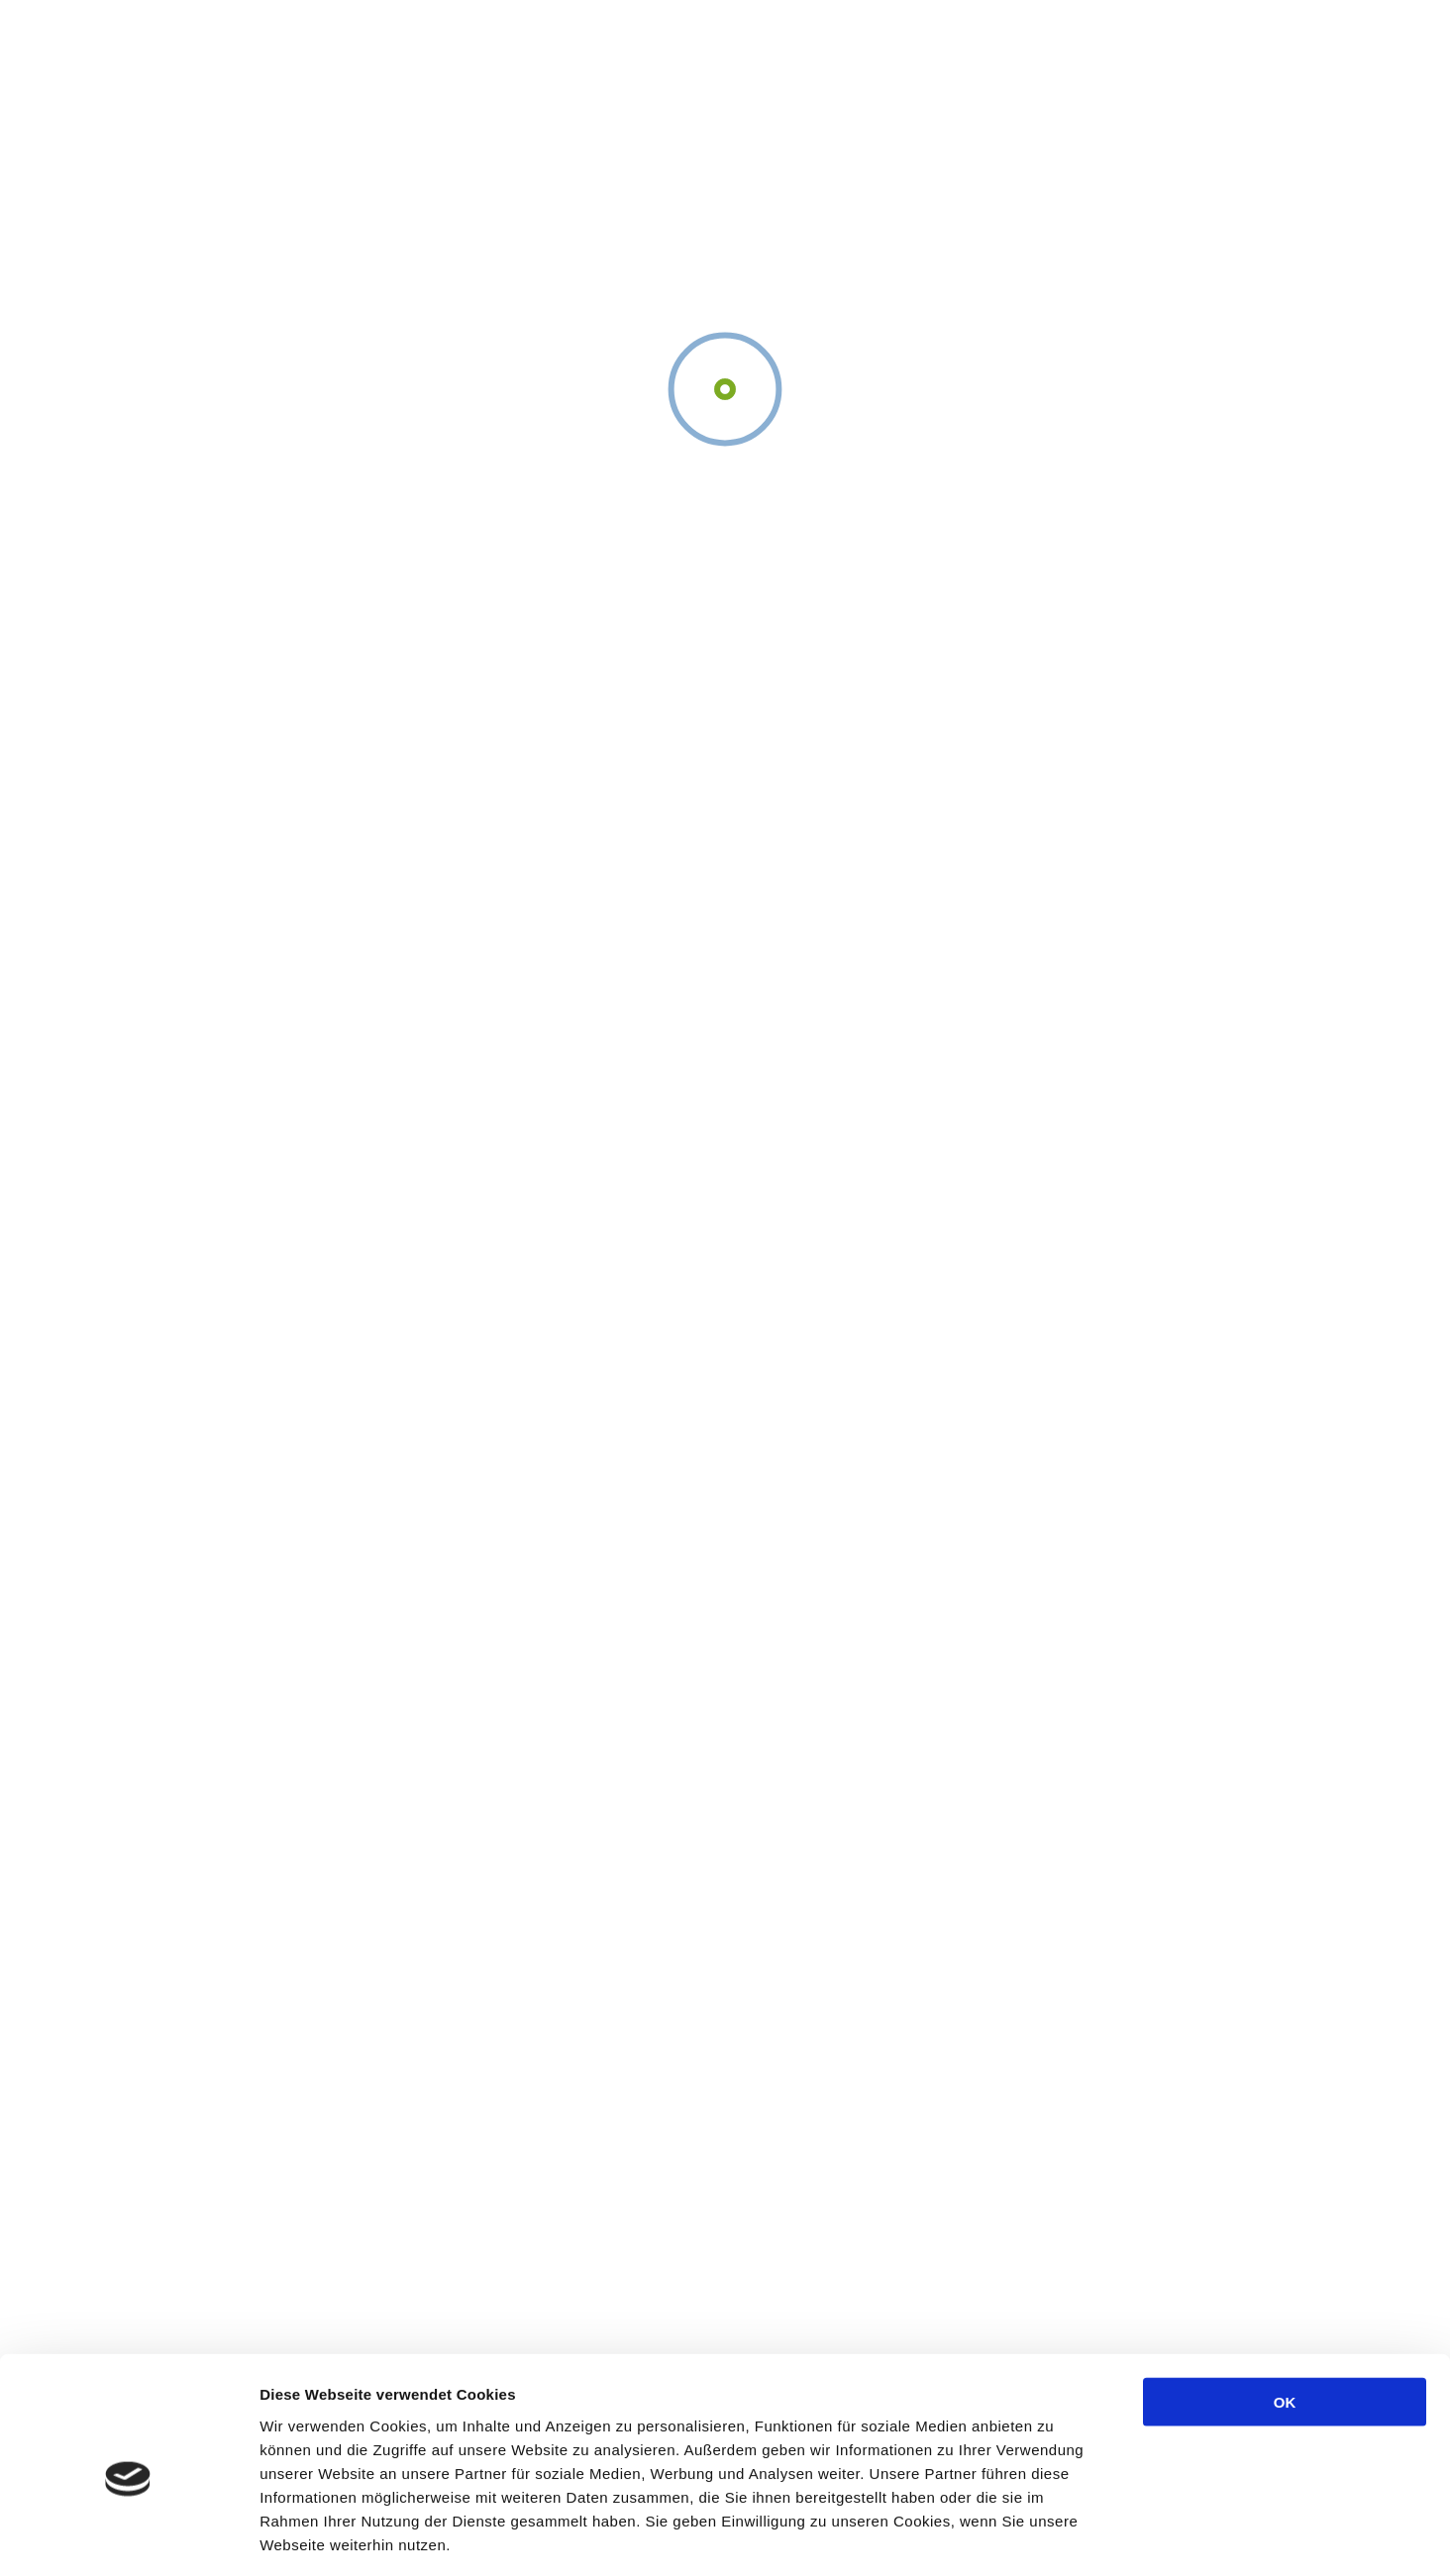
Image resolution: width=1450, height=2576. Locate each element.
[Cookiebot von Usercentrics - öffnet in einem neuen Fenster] (128, 2537)
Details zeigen (1053, 2536)
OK (1285, 2314)
